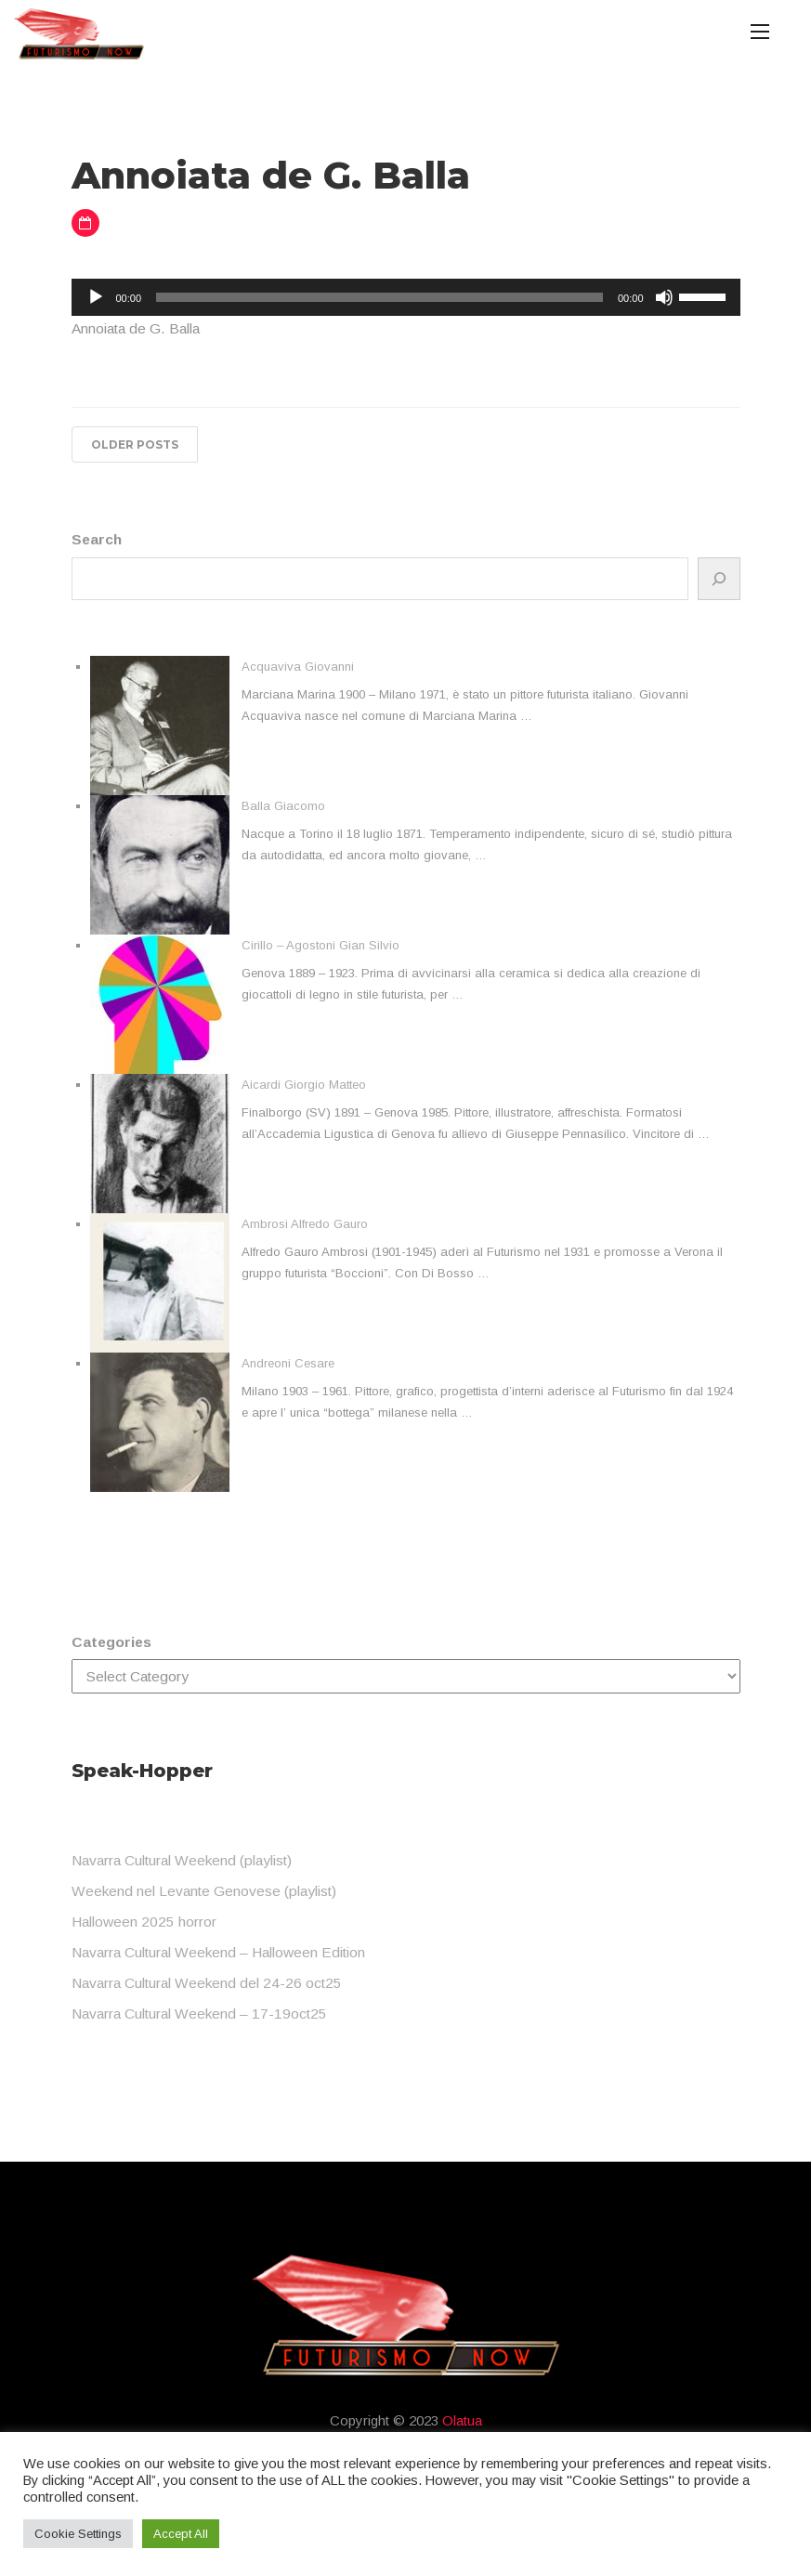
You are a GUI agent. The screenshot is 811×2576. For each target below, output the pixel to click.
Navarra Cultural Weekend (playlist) (182, 1860)
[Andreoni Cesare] (159, 1422)
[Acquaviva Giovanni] (159, 725)
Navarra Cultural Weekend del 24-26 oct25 (207, 1983)
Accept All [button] (180, 2534)
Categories (111, 1642)
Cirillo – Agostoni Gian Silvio (320, 945)
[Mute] (664, 297)
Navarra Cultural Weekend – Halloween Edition (218, 1952)
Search (97, 539)
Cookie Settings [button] (78, 2534)
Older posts (134, 444)
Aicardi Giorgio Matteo (304, 1085)
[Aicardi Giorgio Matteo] (159, 1143)
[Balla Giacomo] (159, 865)
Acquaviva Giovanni (298, 666)
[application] (406, 297)
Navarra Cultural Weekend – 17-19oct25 (199, 2013)
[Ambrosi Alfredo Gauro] (159, 1283)
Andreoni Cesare (288, 1363)
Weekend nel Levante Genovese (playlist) (204, 1891)
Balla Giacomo (283, 806)
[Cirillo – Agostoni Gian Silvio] (159, 1004)
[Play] (95, 297)
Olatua (462, 2420)
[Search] (719, 578)
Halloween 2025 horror (144, 1921)
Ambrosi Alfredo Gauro (305, 1224)
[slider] (379, 297)
